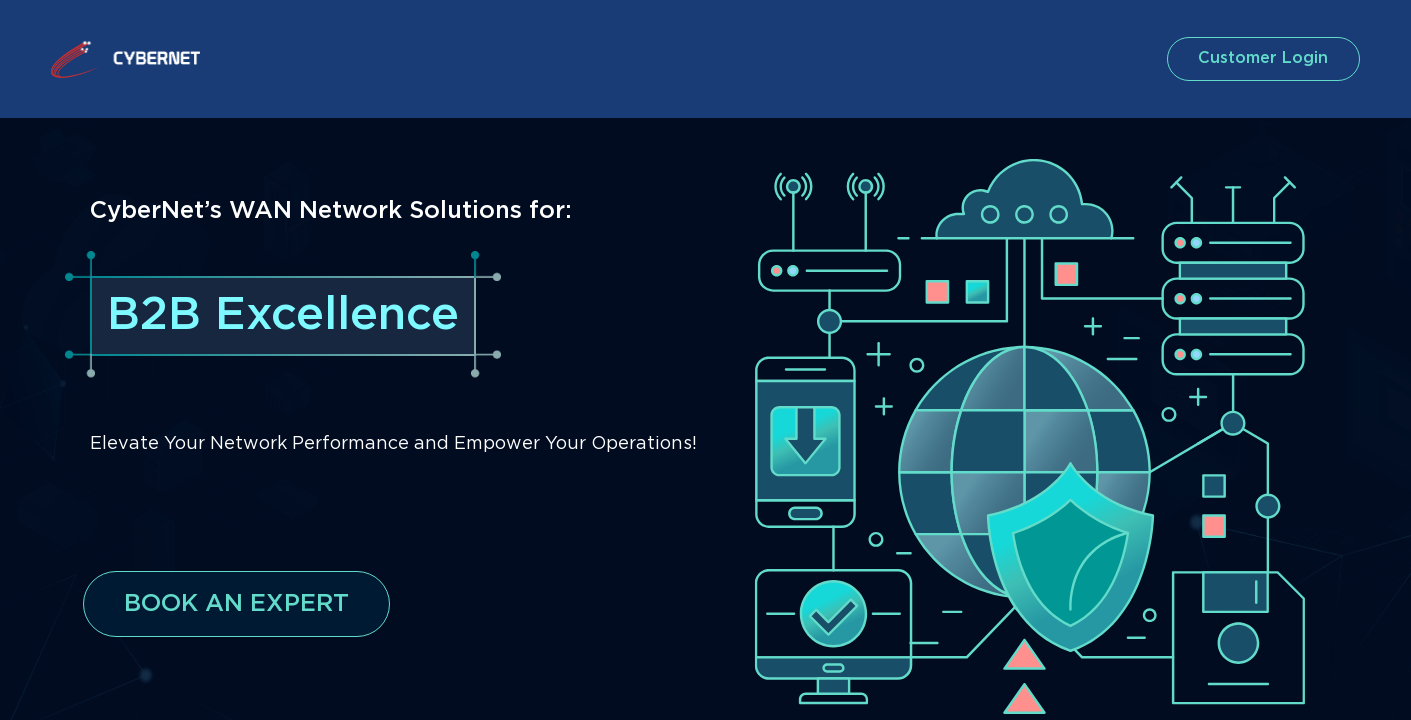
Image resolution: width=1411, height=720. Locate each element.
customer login (1259, 58)
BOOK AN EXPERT (236, 604)
